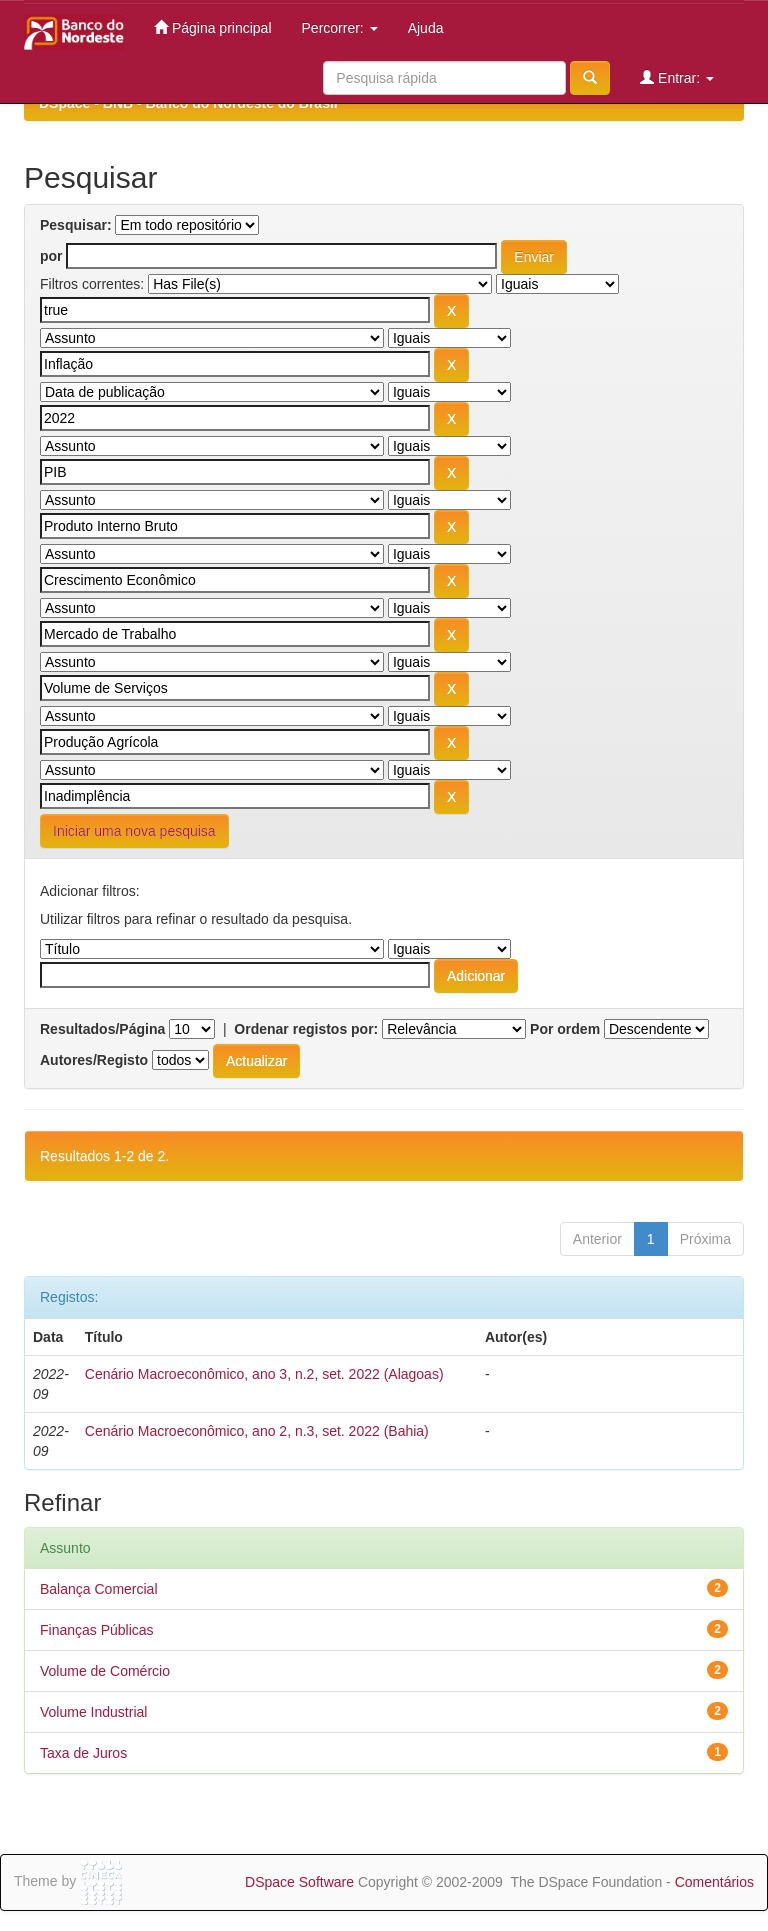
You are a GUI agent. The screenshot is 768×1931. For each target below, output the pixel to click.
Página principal (213, 27)
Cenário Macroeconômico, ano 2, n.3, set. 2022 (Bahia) (257, 1431)
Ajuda (426, 28)
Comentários (714, 1882)
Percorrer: (340, 28)
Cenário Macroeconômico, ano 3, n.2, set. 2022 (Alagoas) (264, 1374)
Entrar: (677, 77)
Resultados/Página (102, 1029)
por (51, 256)
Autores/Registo (94, 1060)
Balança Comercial (99, 1589)
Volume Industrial (93, 1712)
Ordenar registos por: (306, 1029)
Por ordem (565, 1029)
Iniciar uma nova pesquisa (134, 831)
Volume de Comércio (105, 1671)
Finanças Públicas (97, 1630)
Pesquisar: (76, 225)
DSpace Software (299, 1882)
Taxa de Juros (83, 1753)
